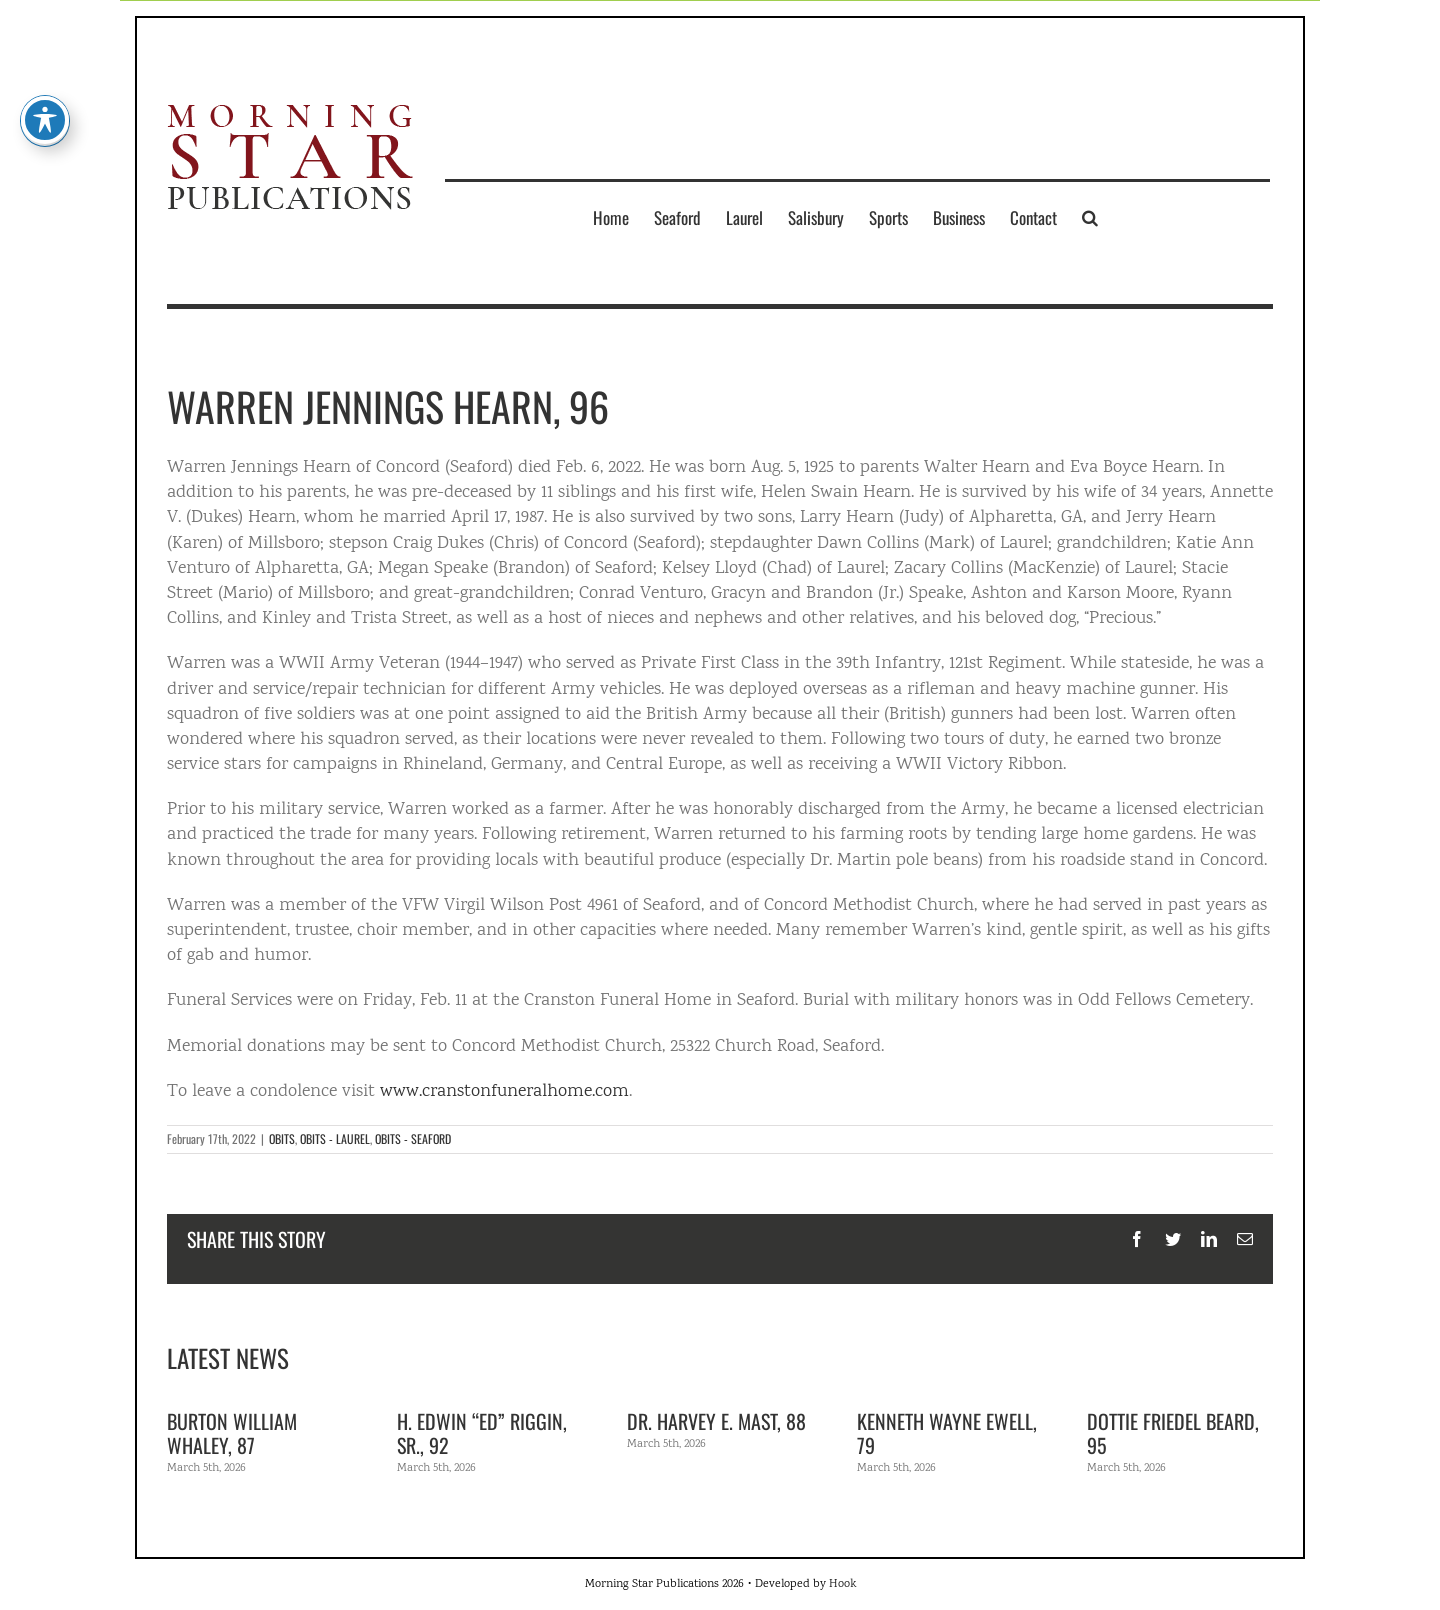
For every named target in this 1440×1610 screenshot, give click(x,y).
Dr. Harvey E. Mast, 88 (716, 1421)
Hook (842, 1584)
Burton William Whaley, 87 (232, 1433)
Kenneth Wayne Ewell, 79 (947, 1433)
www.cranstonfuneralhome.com (504, 1092)
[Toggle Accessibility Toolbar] (45, 91)
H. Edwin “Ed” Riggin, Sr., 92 (482, 1433)
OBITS (282, 1138)
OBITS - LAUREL (335, 1138)
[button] (1090, 217)
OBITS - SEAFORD (413, 1138)
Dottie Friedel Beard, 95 (1173, 1433)
